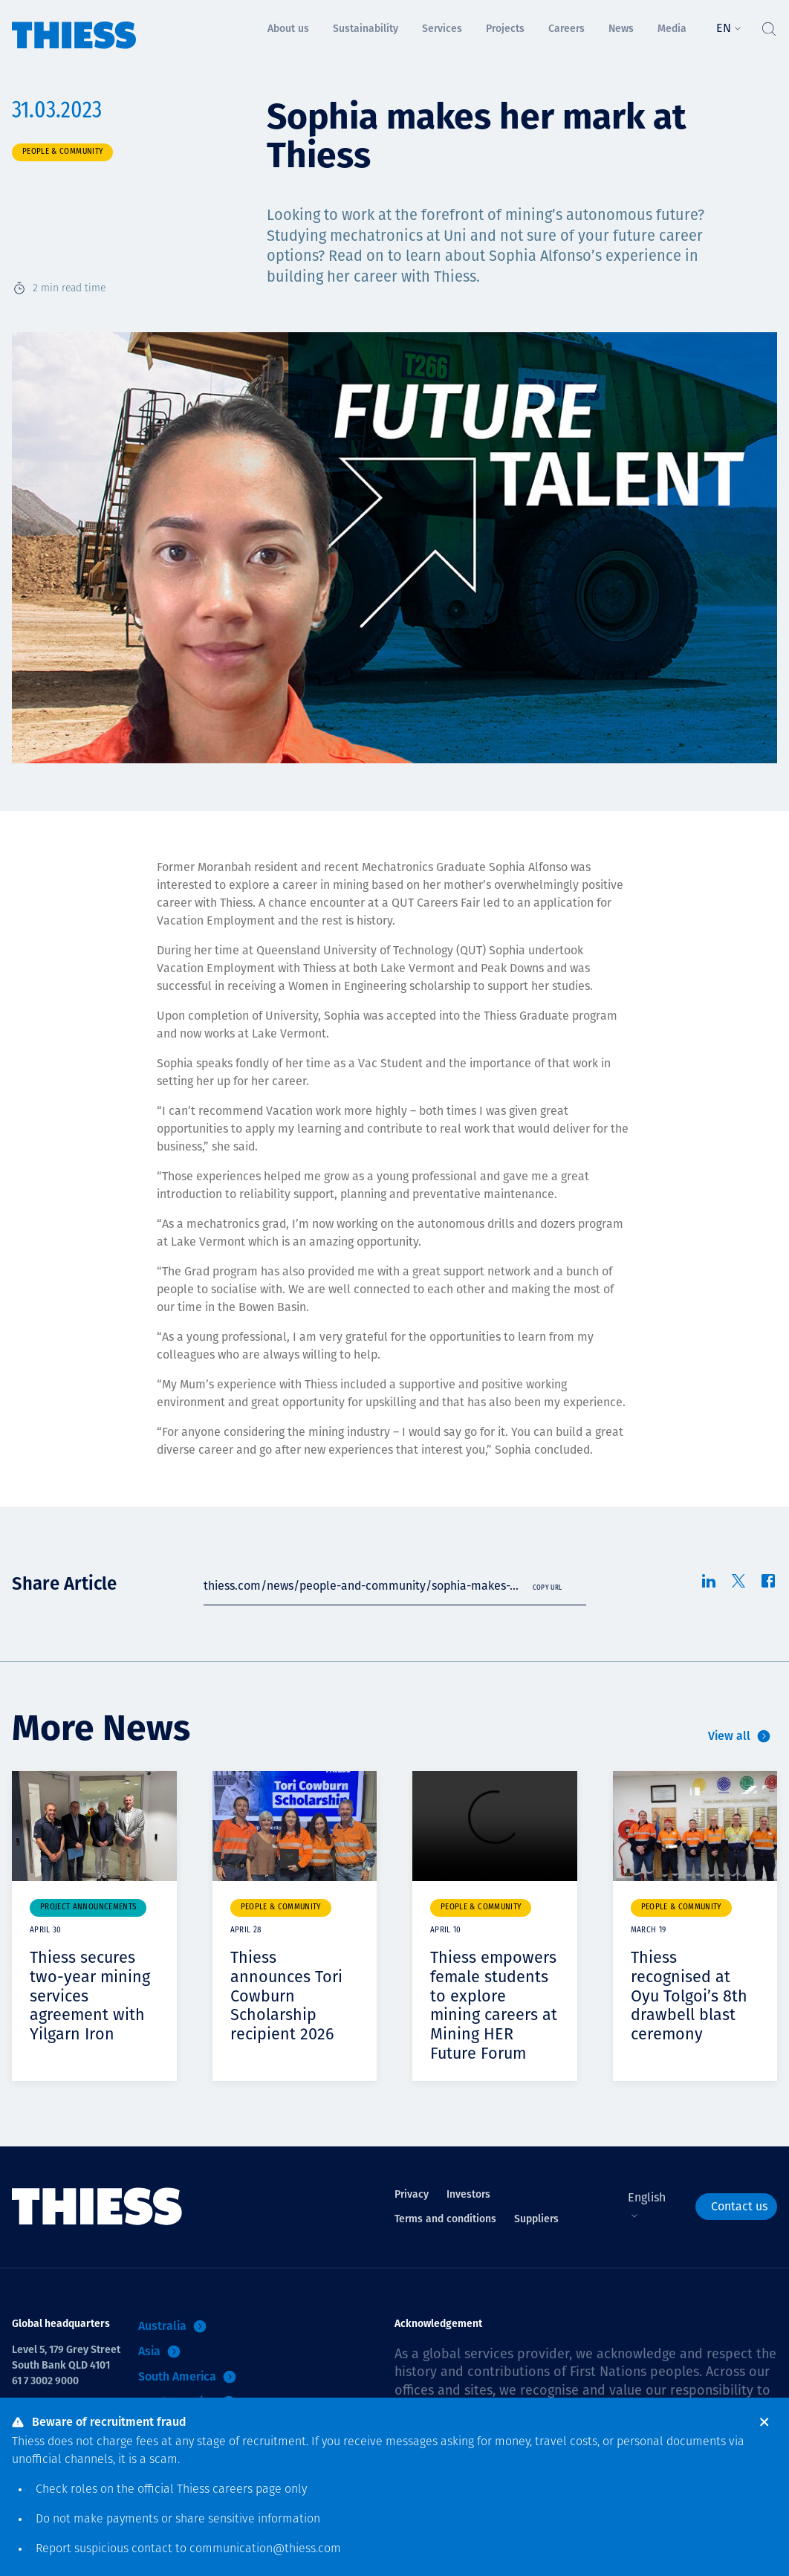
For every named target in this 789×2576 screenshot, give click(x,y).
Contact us (739, 2204)
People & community (62, 152)
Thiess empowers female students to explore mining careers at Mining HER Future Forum (494, 2004)
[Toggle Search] (768, 25)
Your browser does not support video (494, 1826)
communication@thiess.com (265, 2549)
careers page (247, 2490)
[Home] (74, 25)
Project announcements (88, 1907)
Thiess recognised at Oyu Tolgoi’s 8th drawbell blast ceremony (689, 1994)
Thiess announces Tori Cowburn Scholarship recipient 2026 (287, 1994)
